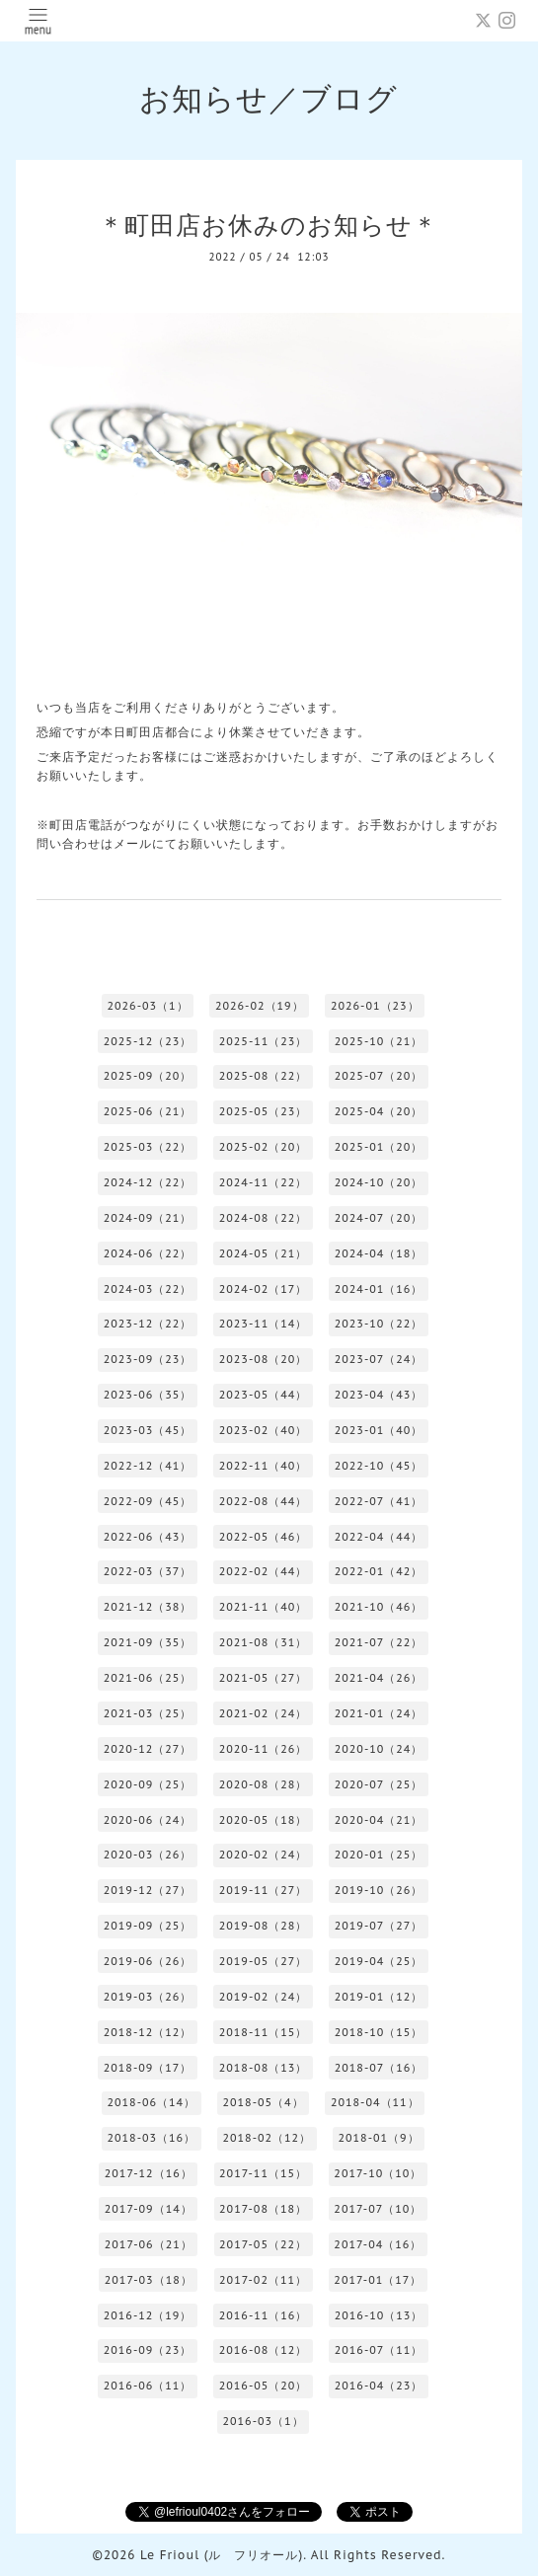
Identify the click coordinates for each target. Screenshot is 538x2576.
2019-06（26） (148, 1961)
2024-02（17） (263, 1289)
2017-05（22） (263, 2244)
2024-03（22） (148, 1289)
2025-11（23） (263, 1041)
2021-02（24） (263, 1713)
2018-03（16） (151, 2138)
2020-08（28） (263, 1784)
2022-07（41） (379, 1501)
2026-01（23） (375, 1006)
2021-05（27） (263, 1678)
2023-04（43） (379, 1395)
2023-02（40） (263, 1430)
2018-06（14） (151, 2102)
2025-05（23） (263, 1111)
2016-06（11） (148, 2385)
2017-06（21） (148, 2244)
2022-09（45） (148, 1501)
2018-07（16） (379, 2068)
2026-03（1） (147, 1006)
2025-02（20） (263, 1147)
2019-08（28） (263, 1925)
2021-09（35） (148, 1642)
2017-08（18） (263, 2209)
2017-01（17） (378, 2280)
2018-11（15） (263, 2032)
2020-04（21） (379, 1820)
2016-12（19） (148, 2315)
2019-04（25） (379, 1961)
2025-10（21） (379, 1041)
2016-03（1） (262, 2421)
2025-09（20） (148, 1076)
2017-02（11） (263, 2280)
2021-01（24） (379, 1713)
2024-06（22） (148, 1253)
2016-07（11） (379, 2350)
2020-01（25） (379, 1854)
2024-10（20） (379, 1182)
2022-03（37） (148, 1571)
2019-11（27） (263, 1890)
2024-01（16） (379, 1289)
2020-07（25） (379, 1784)
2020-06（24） (148, 1820)
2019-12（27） (148, 1890)
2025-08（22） (263, 1076)
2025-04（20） (379, 1111)
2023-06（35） (148, 1395)
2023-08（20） (263, 1359)
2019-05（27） (263, 1961)
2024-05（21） (263, 1253)
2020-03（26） (148, 1854)
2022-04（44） (379, 1537)
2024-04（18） (379, 1253)
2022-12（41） (148, 1466)
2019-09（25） (148, 1925)
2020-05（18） (263, 1820)
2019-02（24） (263, 1997)
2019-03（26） (148, 1997)
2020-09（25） (148, 1784)
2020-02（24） (263, 1854)
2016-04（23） (379, 2385)
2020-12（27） (148, 1749)
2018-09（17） (148, 2068)
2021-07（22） (379, 1642)
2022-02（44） (263, 1571)
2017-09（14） (148, 2209)
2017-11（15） (263, 2173)
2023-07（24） (379, 1359)
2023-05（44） (263, 1395)
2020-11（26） (263, 1749)
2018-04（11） (375, 2102)
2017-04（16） (378, 2244)
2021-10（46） (379, 1607)
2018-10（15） (379, 2032)
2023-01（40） (379, 1430)
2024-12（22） (148, 1182)
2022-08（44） (263, 1501)
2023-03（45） (148, 1430)
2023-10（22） (379, 1323)
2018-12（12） (148, 2032)
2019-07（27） (379, 1925)
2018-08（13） (263, 2068)
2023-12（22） (148, 1323)
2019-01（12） (379, 1997)
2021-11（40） (263, 1607)
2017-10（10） (378, 2173)
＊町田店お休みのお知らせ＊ (268, 224)
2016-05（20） (263, 2385)
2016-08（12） (263, 2350)
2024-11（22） (263, 1182)
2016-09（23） (148, 2350)
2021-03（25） (148, 1713)
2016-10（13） (379, 2315)
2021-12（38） (148, 1607)
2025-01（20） (379, 1147)
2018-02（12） (266, 2138)
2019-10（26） (379, 1890)
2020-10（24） (379, 1749)
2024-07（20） (379, 1218)
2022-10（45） (379, 1466)
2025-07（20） (379, 1076)
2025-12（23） (148, 1041)
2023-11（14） (263, 1323)
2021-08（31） (263, 1642)
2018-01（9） (378, 2138)
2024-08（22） (263, 1218)
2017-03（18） (148, 2280)
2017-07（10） (378, 2209)
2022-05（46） (263, 1537)
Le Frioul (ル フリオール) (221, 2554)
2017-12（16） (148, 2173)
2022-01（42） (379, 1571)
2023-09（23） (148, 1359)
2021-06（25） (148, 1678)
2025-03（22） (148, 1147)
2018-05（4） (262, 2102)
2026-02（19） (259, 1006)
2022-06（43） (148, 1537)
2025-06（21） (148, 1111)
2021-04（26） (379, 1678)
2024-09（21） (148, 1218)
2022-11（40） (263, 1466)
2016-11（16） (263, 2315)
